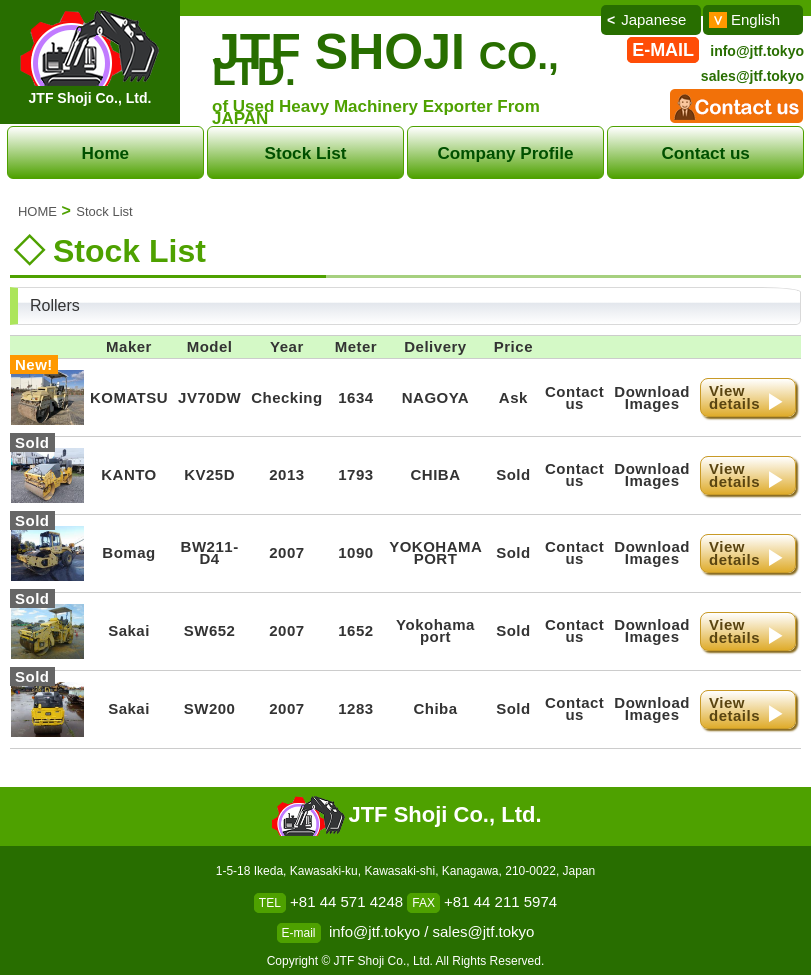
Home (106, 153)
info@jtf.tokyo (757, 51)
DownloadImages (652, 397)
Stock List (306, 153)
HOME (37, 211)
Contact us (705, 153)
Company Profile (506, 153)
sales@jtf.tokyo (752, 76)
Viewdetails (734, 397)
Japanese (653, 19)
